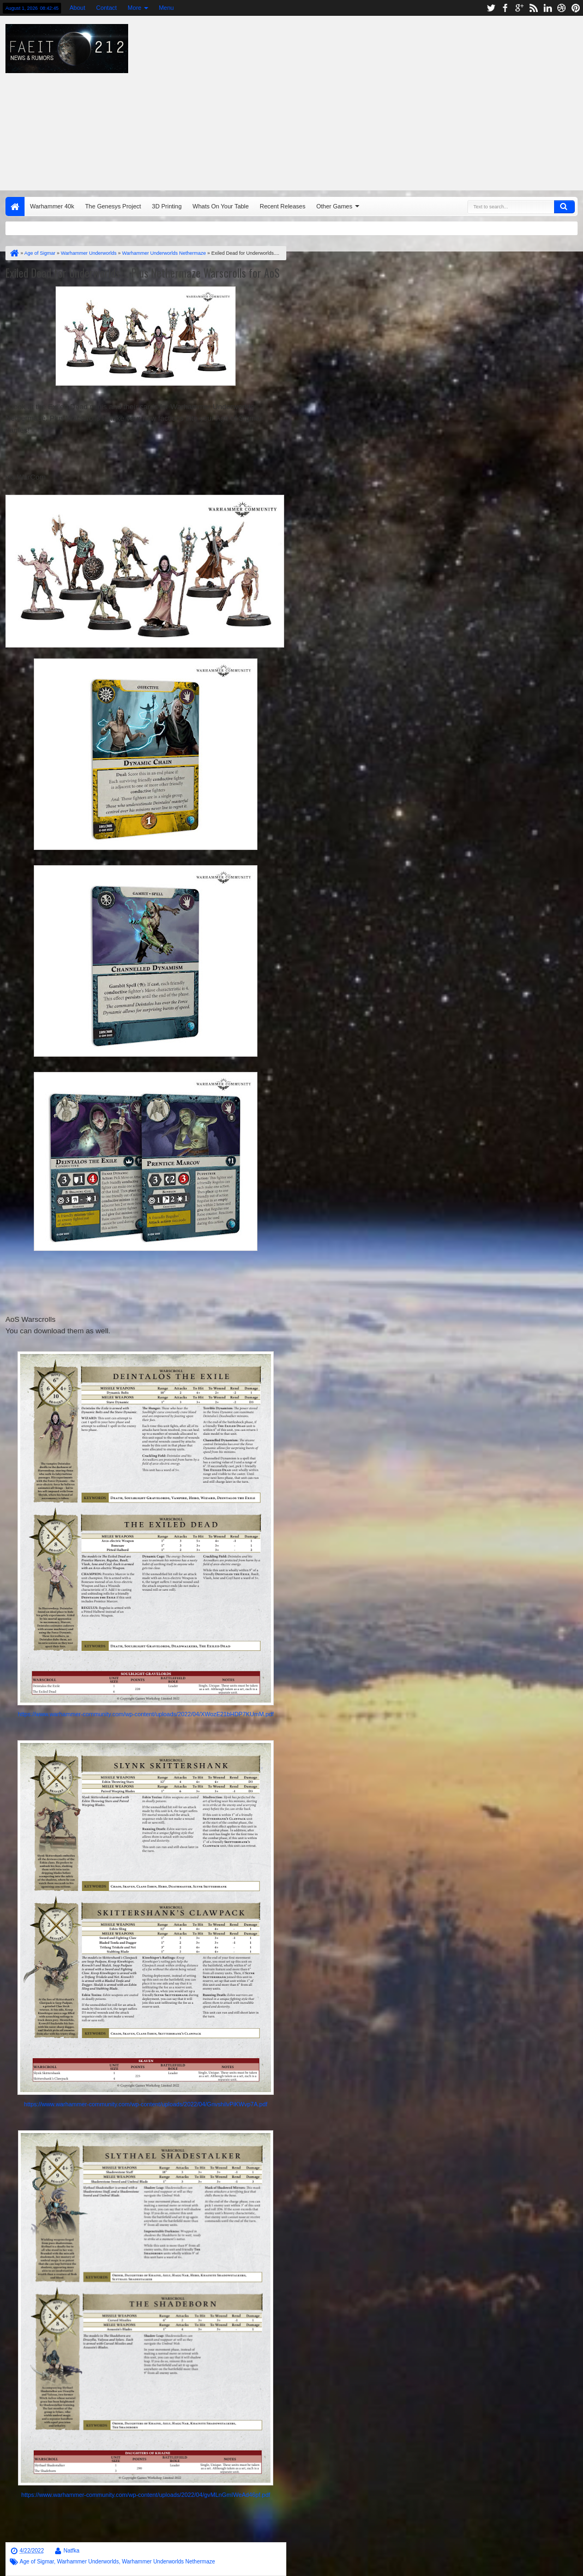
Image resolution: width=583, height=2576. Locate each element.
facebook (505, 8)
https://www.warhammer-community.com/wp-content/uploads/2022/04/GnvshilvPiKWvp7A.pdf (145, 2104)
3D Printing (167, 206)
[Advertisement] (382, 100)
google (519, 8)
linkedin (547, 8)
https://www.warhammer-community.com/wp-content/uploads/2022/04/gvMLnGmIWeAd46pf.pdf (145, 2494)
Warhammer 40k (52, 206)
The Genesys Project (113, 206)
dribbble (562, 8)
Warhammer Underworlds (88, 2562)
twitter (491, 8)
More (134, 7)
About (77, 7)
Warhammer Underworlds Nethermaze (168, 2562)
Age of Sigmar (37, 2562)
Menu (166, 7)
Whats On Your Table (221, 206)
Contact (106, 7)
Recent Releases (282, 206)
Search (564, 206)
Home (15, 206)
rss (533, 8)
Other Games (334, 206)
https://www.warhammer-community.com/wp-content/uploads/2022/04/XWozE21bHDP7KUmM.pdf (146, 1714)
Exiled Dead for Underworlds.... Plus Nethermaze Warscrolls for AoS (142, 273)
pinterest (576, 8)
